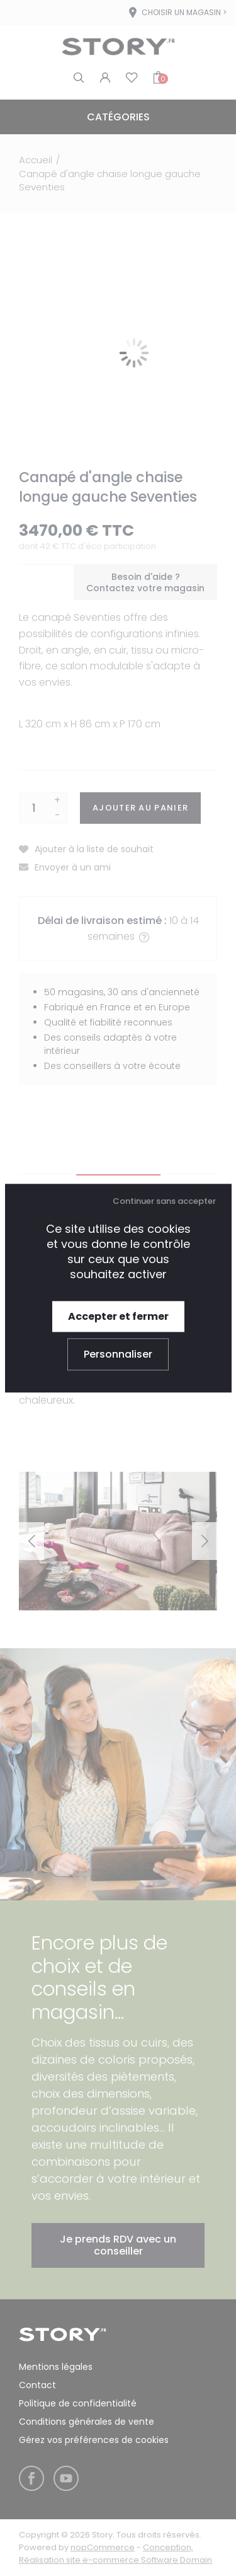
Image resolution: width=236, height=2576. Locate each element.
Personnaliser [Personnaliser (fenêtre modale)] (118, 1354)
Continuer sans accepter (164, 1201)
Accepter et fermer (118, 1316)
